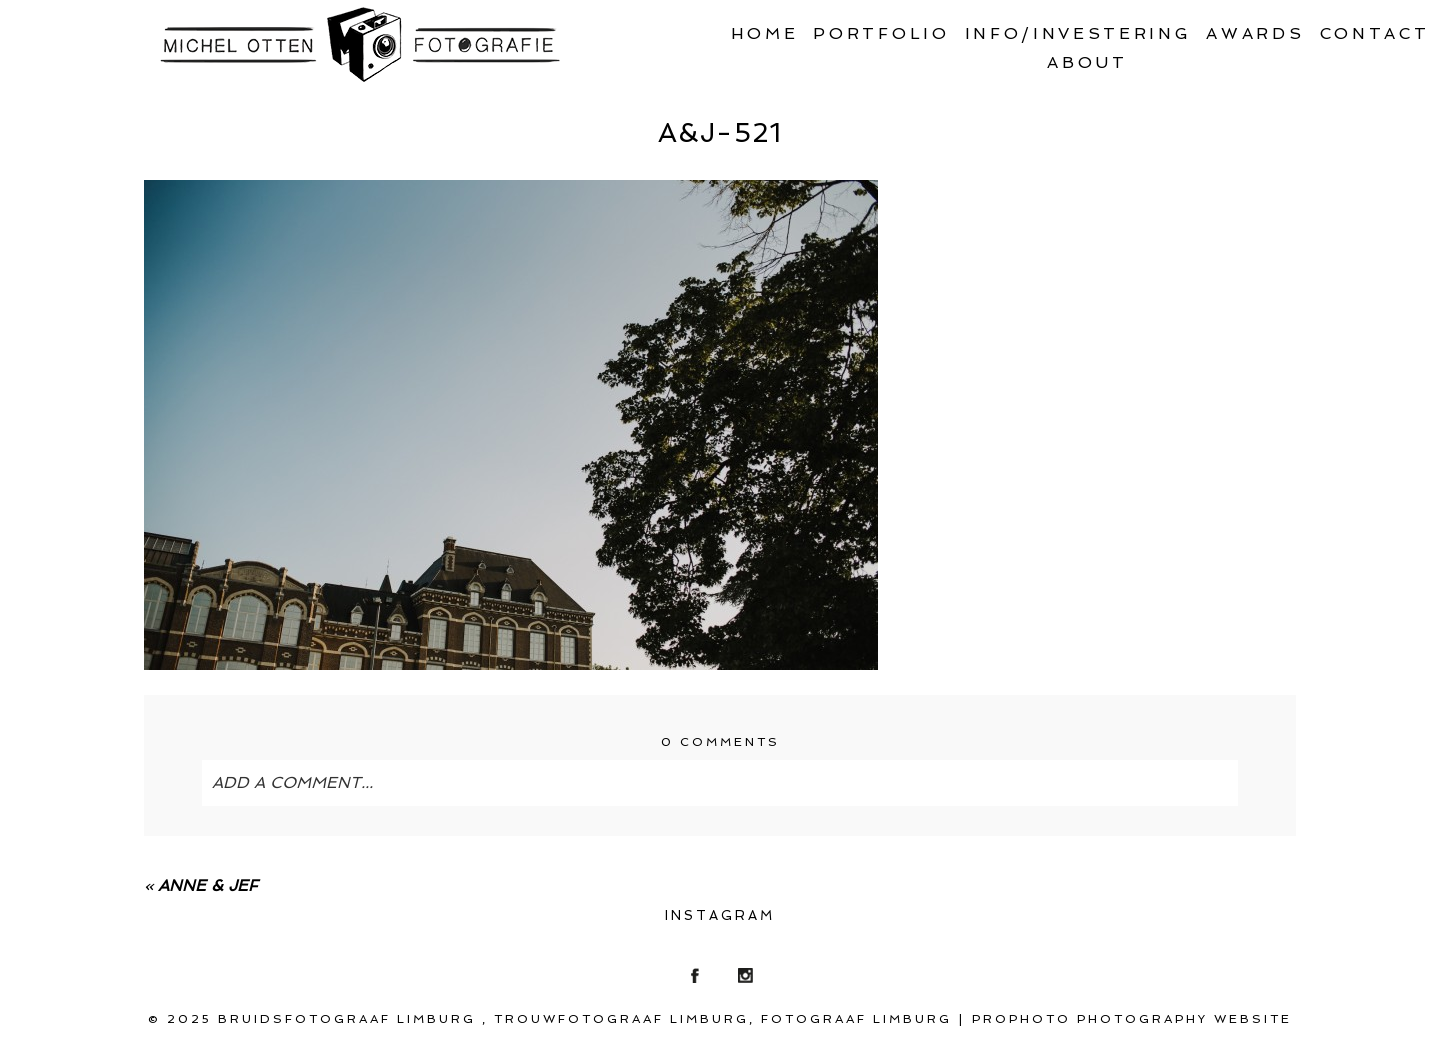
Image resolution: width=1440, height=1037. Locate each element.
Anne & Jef (208, 885)
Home (765, 33)
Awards (1255, 33)
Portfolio (881, 33)
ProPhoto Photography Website (1132, 1019)
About (1087, 62)
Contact (1375, 33)
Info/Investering (1078, 33)
